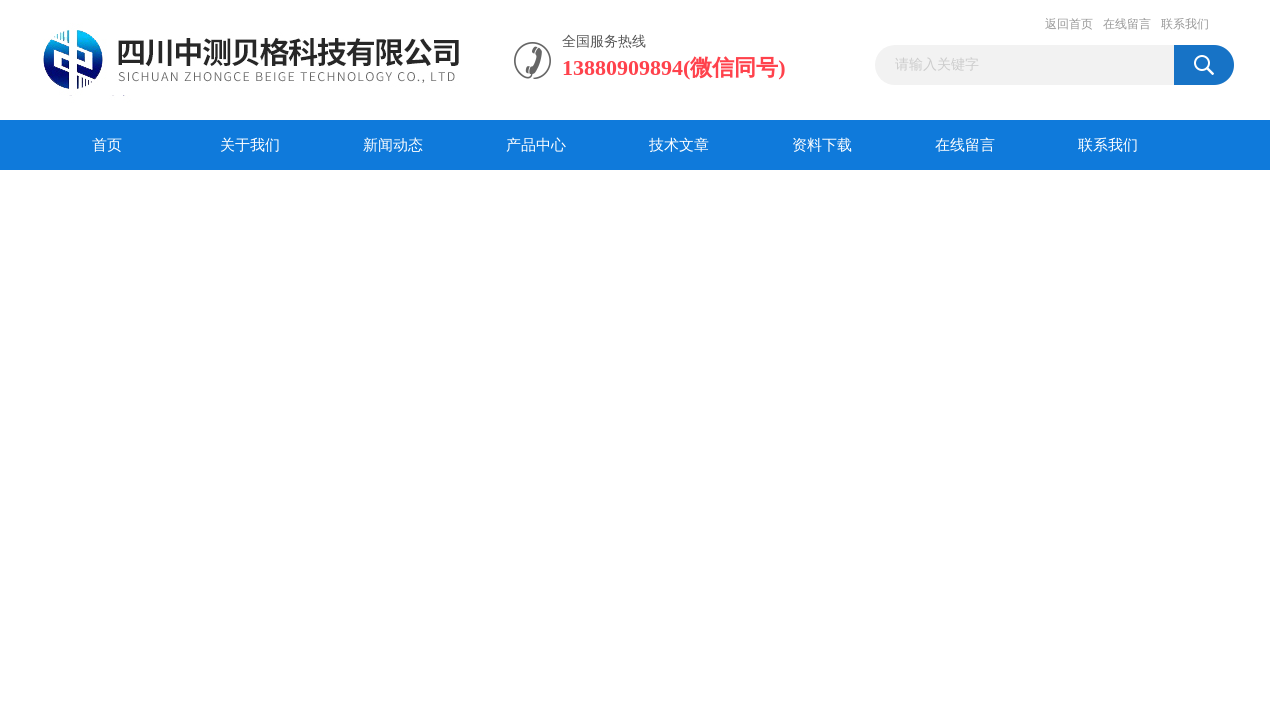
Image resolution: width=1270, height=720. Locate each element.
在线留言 (1127, 24)
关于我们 (250, 145)
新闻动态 (393, 145)
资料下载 (822, 145)
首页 (107, 145)
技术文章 (679, 145)
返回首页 (1069, 24)
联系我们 (1185, 24)
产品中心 (536, 145)
